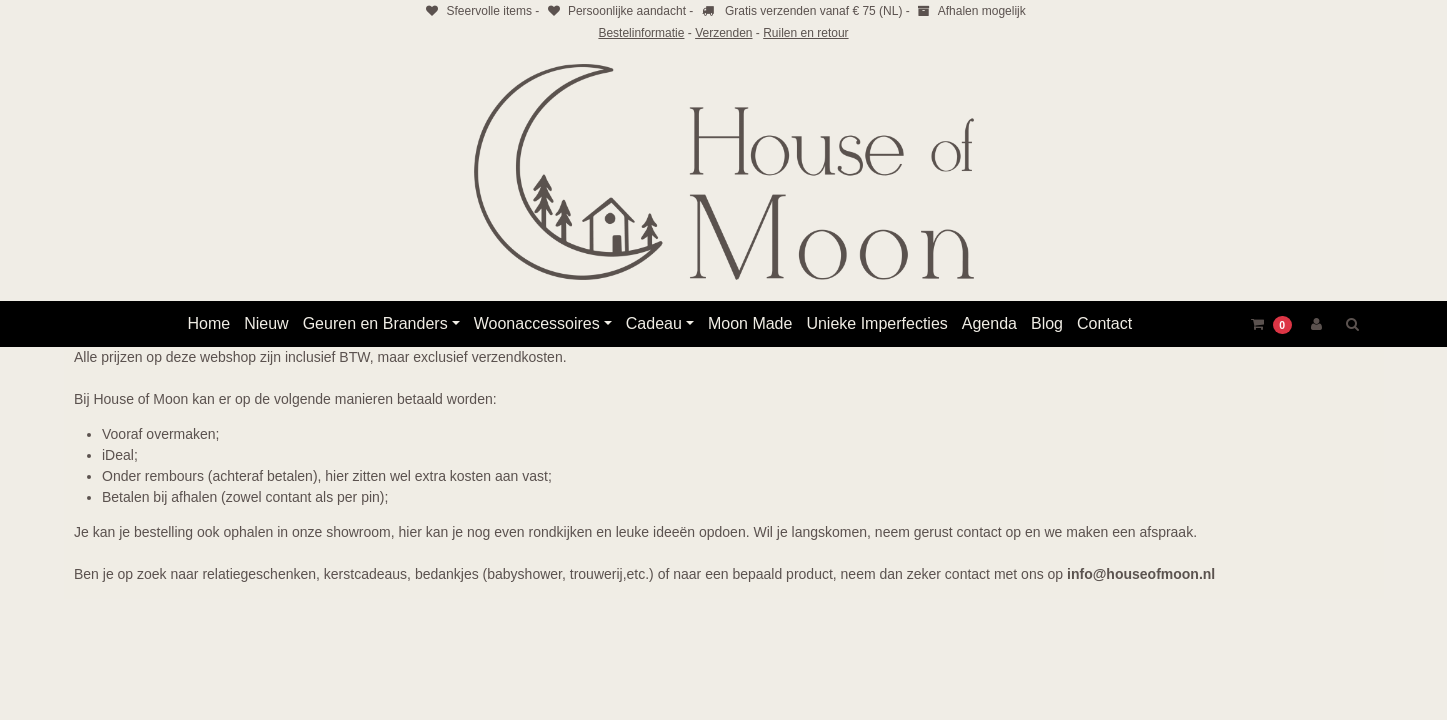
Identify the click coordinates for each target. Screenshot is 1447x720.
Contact (1104, 323)
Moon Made (750, 323)
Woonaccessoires (537, 323)
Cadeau (654, 323)
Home (209, 323)
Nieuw (266, 323)
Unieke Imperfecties (876, 323)
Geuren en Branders (375, 323)
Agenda (989, 323)
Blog (1047, 323)
